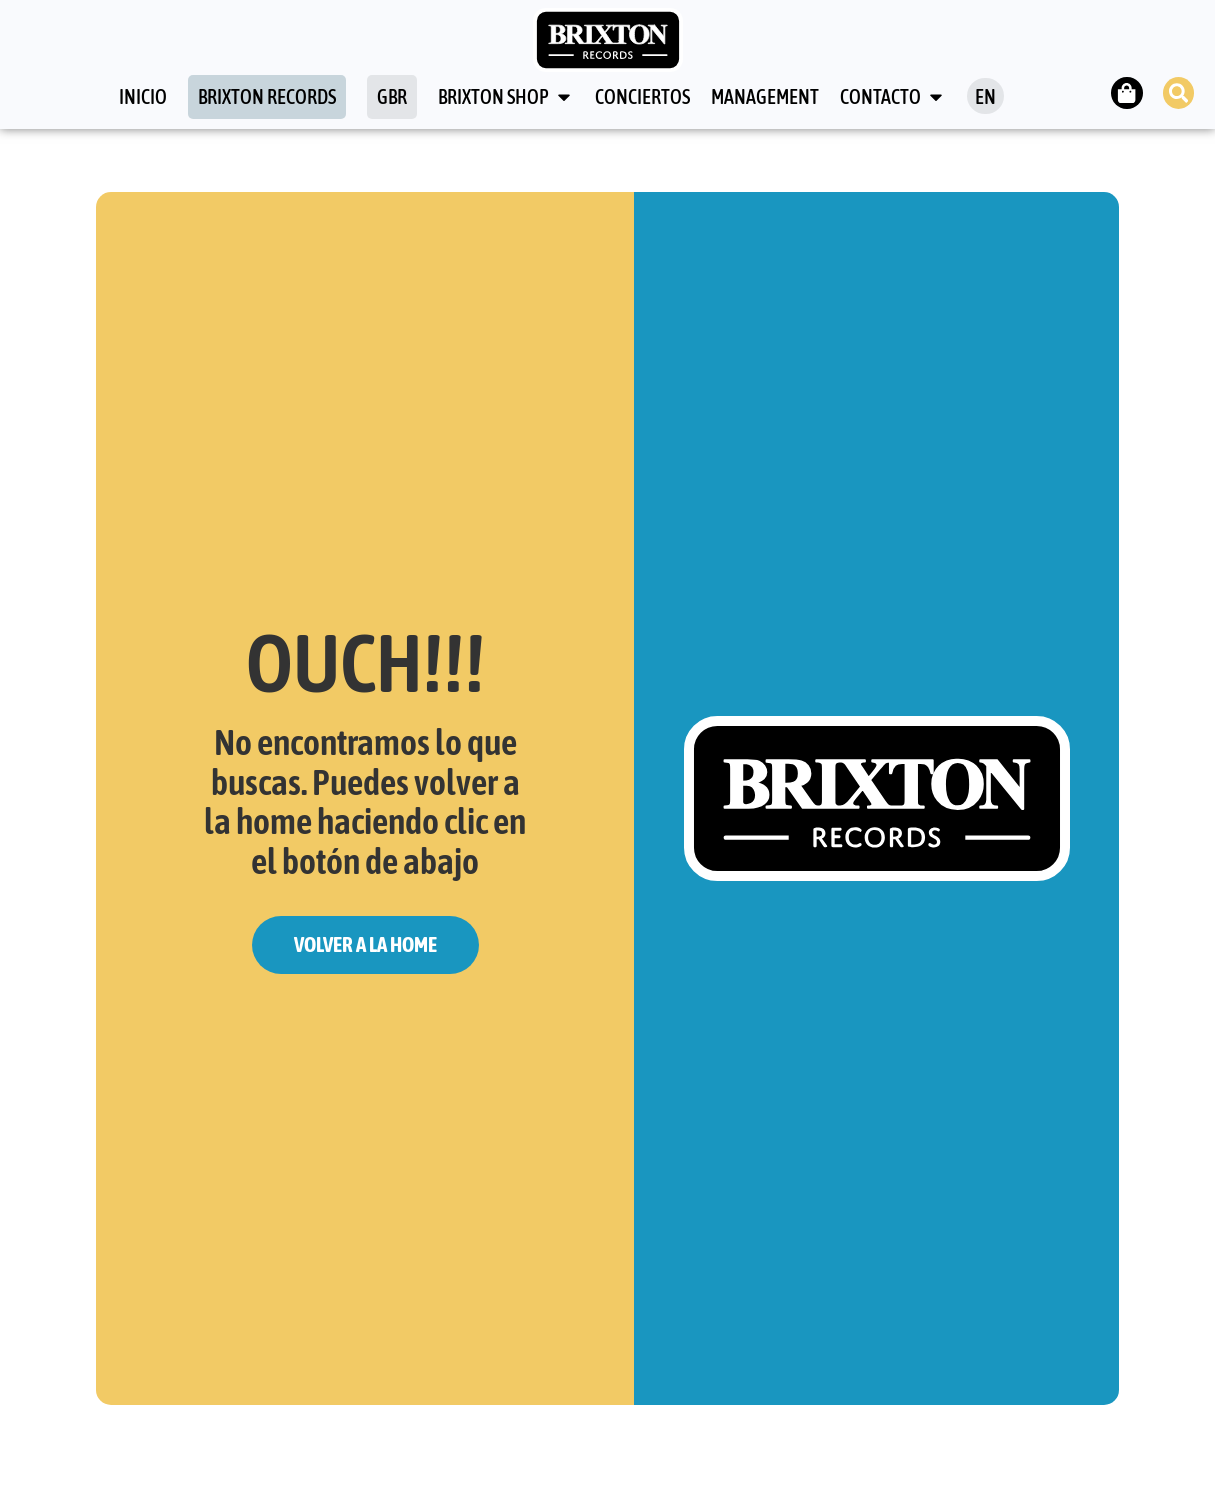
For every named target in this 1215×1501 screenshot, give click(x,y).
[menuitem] (984, 96)
